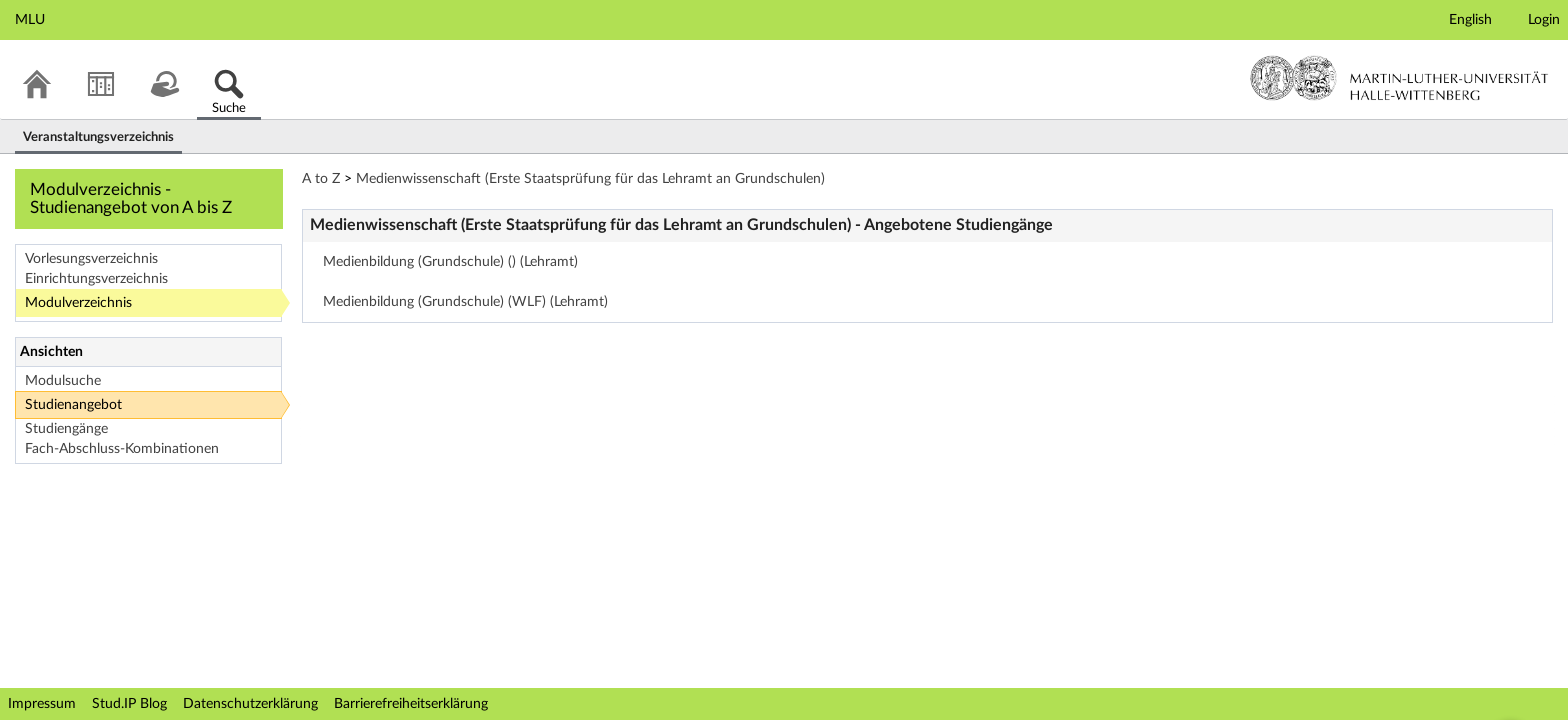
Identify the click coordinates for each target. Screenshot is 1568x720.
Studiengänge (66, 429)
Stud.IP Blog (129, 704)
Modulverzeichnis (78, 303)
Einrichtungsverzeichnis (96, 279)
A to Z (321, 179)
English (1470, 20)
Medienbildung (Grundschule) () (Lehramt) (450, 262)
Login (1544, 20)
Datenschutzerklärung (250, 704)
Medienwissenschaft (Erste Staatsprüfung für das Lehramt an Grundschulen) (590, 179)
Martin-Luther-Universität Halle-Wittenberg (1399, 78)
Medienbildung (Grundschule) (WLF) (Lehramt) (465, 302)
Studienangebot (73, 405)
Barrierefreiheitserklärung (411, 704)
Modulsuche (63, 381)
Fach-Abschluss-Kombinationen (122, 449)
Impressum (42, 704)
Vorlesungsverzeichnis (91, 259)
